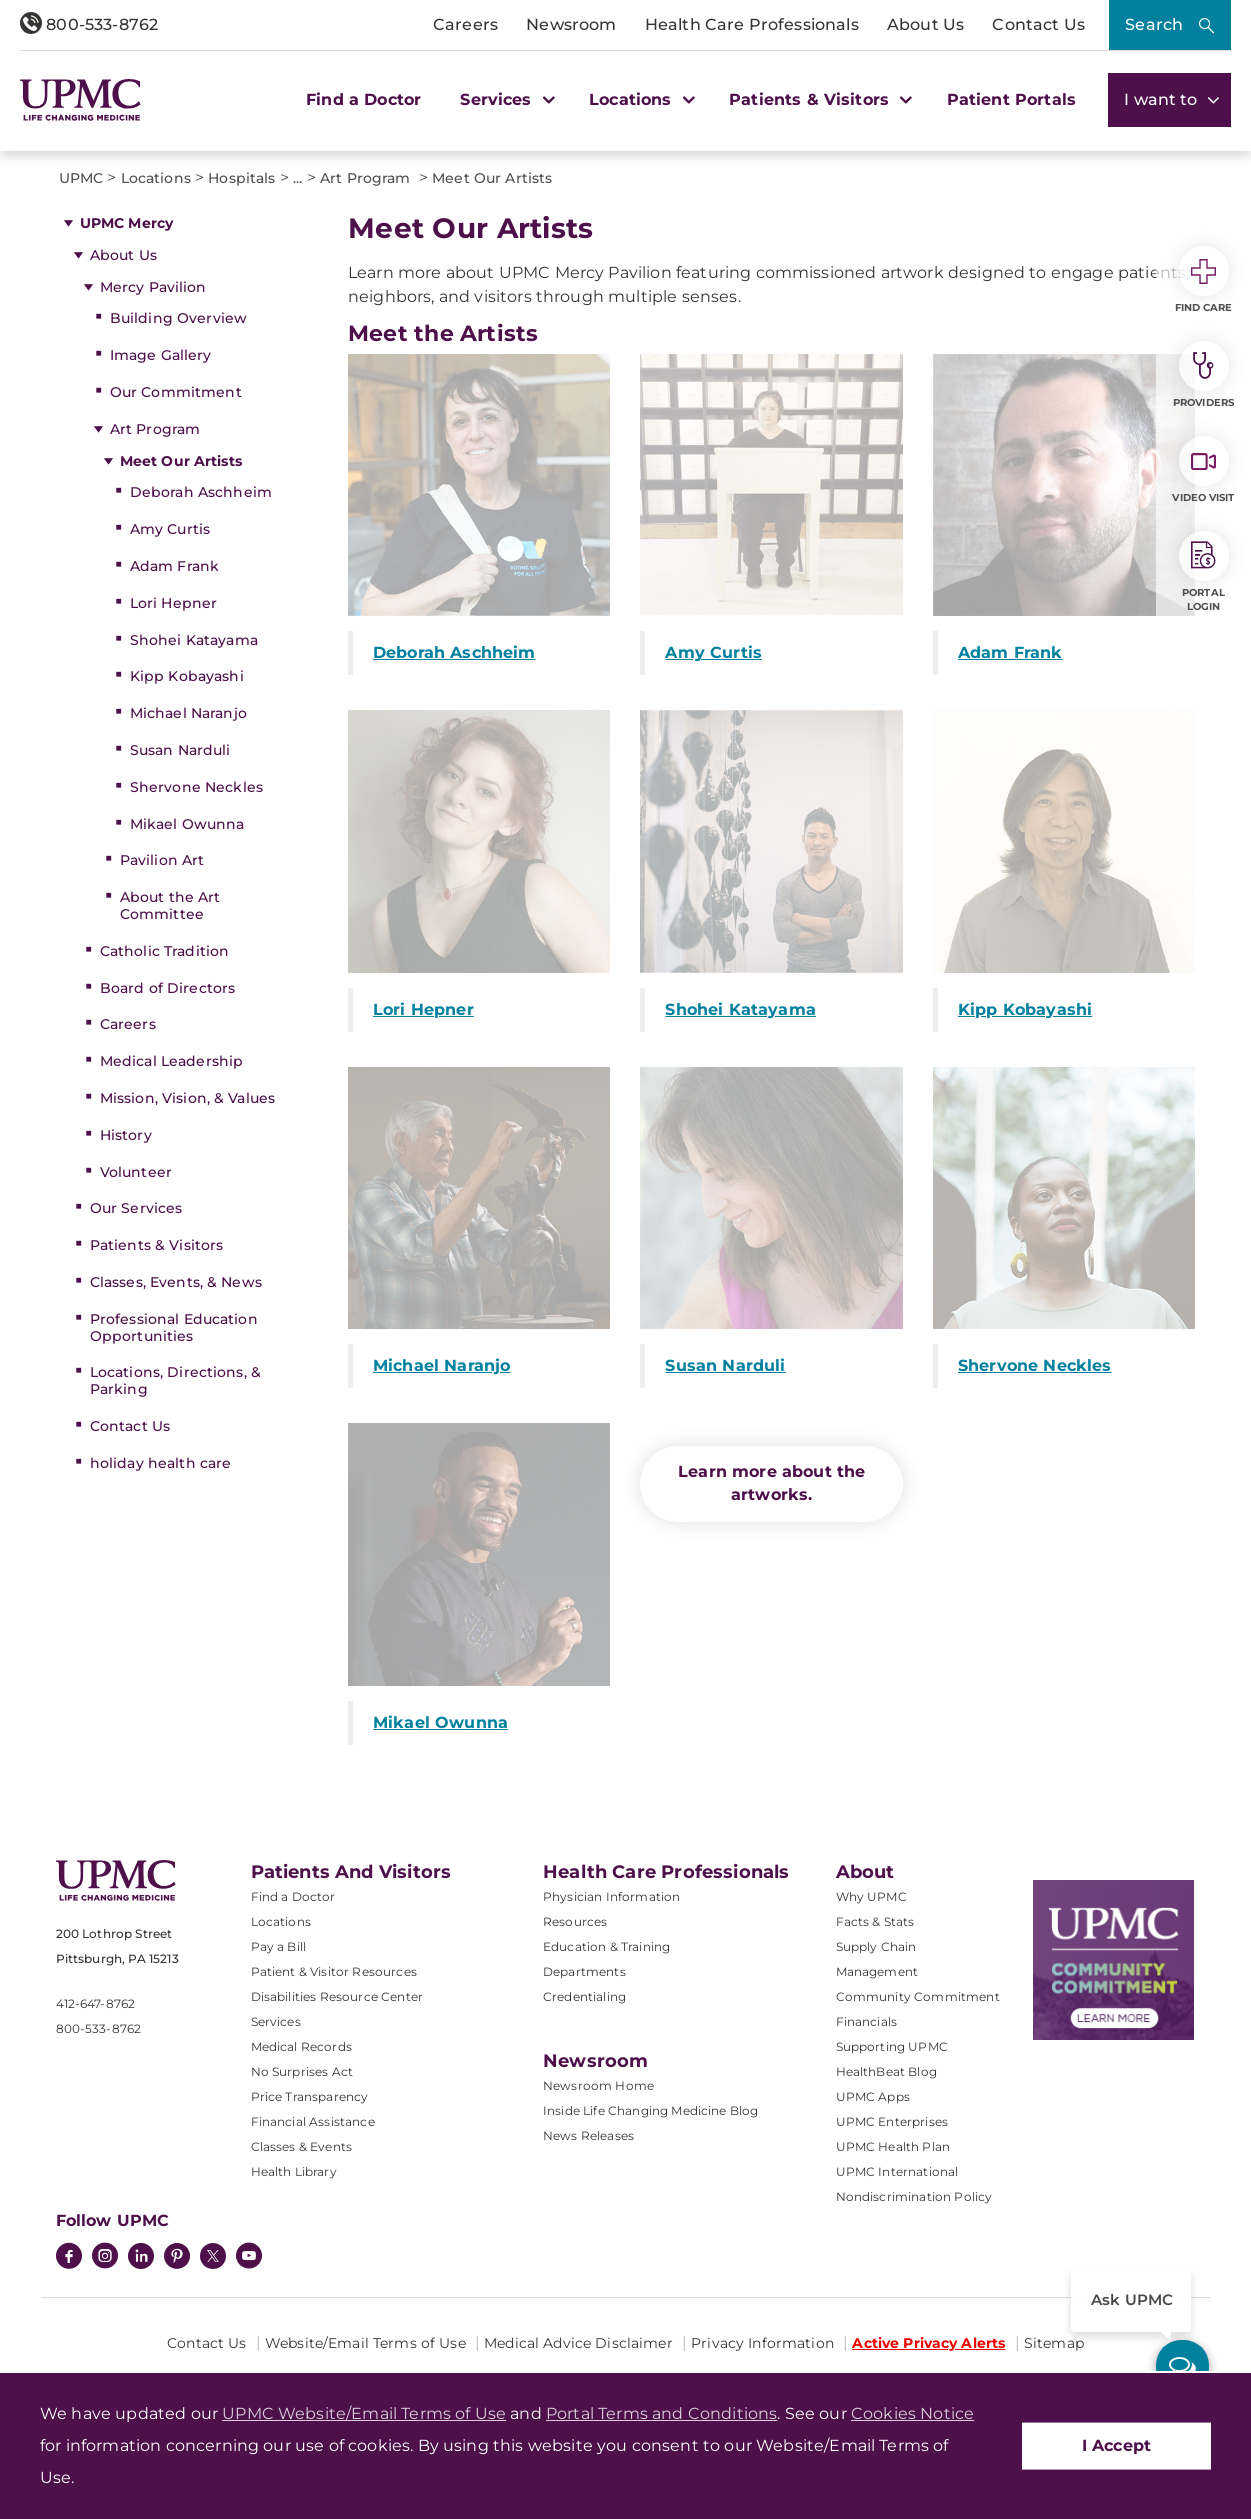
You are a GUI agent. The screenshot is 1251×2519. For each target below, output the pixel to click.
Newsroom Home (598, 2085)
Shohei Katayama (194, 640)
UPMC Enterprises (892, 2121)
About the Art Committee (170, 905)
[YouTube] (249, 2258)
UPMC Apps (873, 2096)
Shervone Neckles (196, 787)
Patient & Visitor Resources (334, 1971)
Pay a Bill (279, 1946)
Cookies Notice (912, 2413)
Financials (867, 2021)
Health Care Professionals (752, 24)
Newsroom (571, 24)
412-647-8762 (96, 2003)
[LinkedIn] (141, 2258)
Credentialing (584, 1996)
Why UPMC (871, 1896)
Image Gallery (161, 355)
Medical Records (301, 2046)
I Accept (1116, 2445)
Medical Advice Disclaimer (578, 2343)
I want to (1169, 99)
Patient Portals (1011, 99)
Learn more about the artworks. (771, 1483)
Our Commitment (176, 392)
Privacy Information (762, 2343)
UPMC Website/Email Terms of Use (364, 2413)
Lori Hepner (174, 603)
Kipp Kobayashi (187, 676)
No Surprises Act (302, 2071)
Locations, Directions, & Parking (175, 1380)
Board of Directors (168, 988)
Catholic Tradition (165, 951)
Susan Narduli (180, 750)
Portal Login (1204, 572)
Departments (584, 1971)
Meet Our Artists (181, 461)
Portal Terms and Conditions (661, 2413)
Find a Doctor (363, 99)
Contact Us (1038, 24)
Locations (281, 1921)
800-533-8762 (89, 24)
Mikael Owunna (187, 824)
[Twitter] (213, 2256)
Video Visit (1203, 470)
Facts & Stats (875, 1921)
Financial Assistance (313, 2121)
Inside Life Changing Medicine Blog (650, 2110)
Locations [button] (639, 99)
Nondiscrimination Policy (914, 2196)
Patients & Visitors (157, 1245)
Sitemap (1054, 2343)
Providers (1203, 375)
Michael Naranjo (188, 713)
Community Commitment (918, 1996)
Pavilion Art (162, 860)
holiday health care (161, 1463)
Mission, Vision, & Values (188, 1098)
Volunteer (136, 1172)
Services (276, 2021)
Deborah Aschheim (201, 492)
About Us (925, 24)
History (126, 1135)
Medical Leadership (172, 1061)
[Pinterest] (177, 2258)
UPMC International (897, 2171)
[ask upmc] (1182, 2366)
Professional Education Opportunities (174, 1327)
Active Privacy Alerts (928, 2343)
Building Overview (178, 318)
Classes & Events (302, 2146)
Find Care (1204, 280)
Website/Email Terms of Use (365, 2343)
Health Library (294, 2171)
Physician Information (611, 1896)
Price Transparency (310, 2096)
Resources (575, 1921)
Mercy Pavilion (153, 287)
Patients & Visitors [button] (818, 99)
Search (1154, 24)
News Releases (588, 2135)
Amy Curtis (170, 529)
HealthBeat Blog (886, 2071)
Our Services (136, 1208)
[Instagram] (105, 2258)
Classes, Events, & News (176, 1282)
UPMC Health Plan (893, 2146)
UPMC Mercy (126, 223)
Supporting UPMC (892, 2046)
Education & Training (606, 1946)
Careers (465, 24)
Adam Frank (174, 566)
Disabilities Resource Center (337, 1996)
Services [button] (505, 99)
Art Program (157, 429)
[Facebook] (69, 2258)
